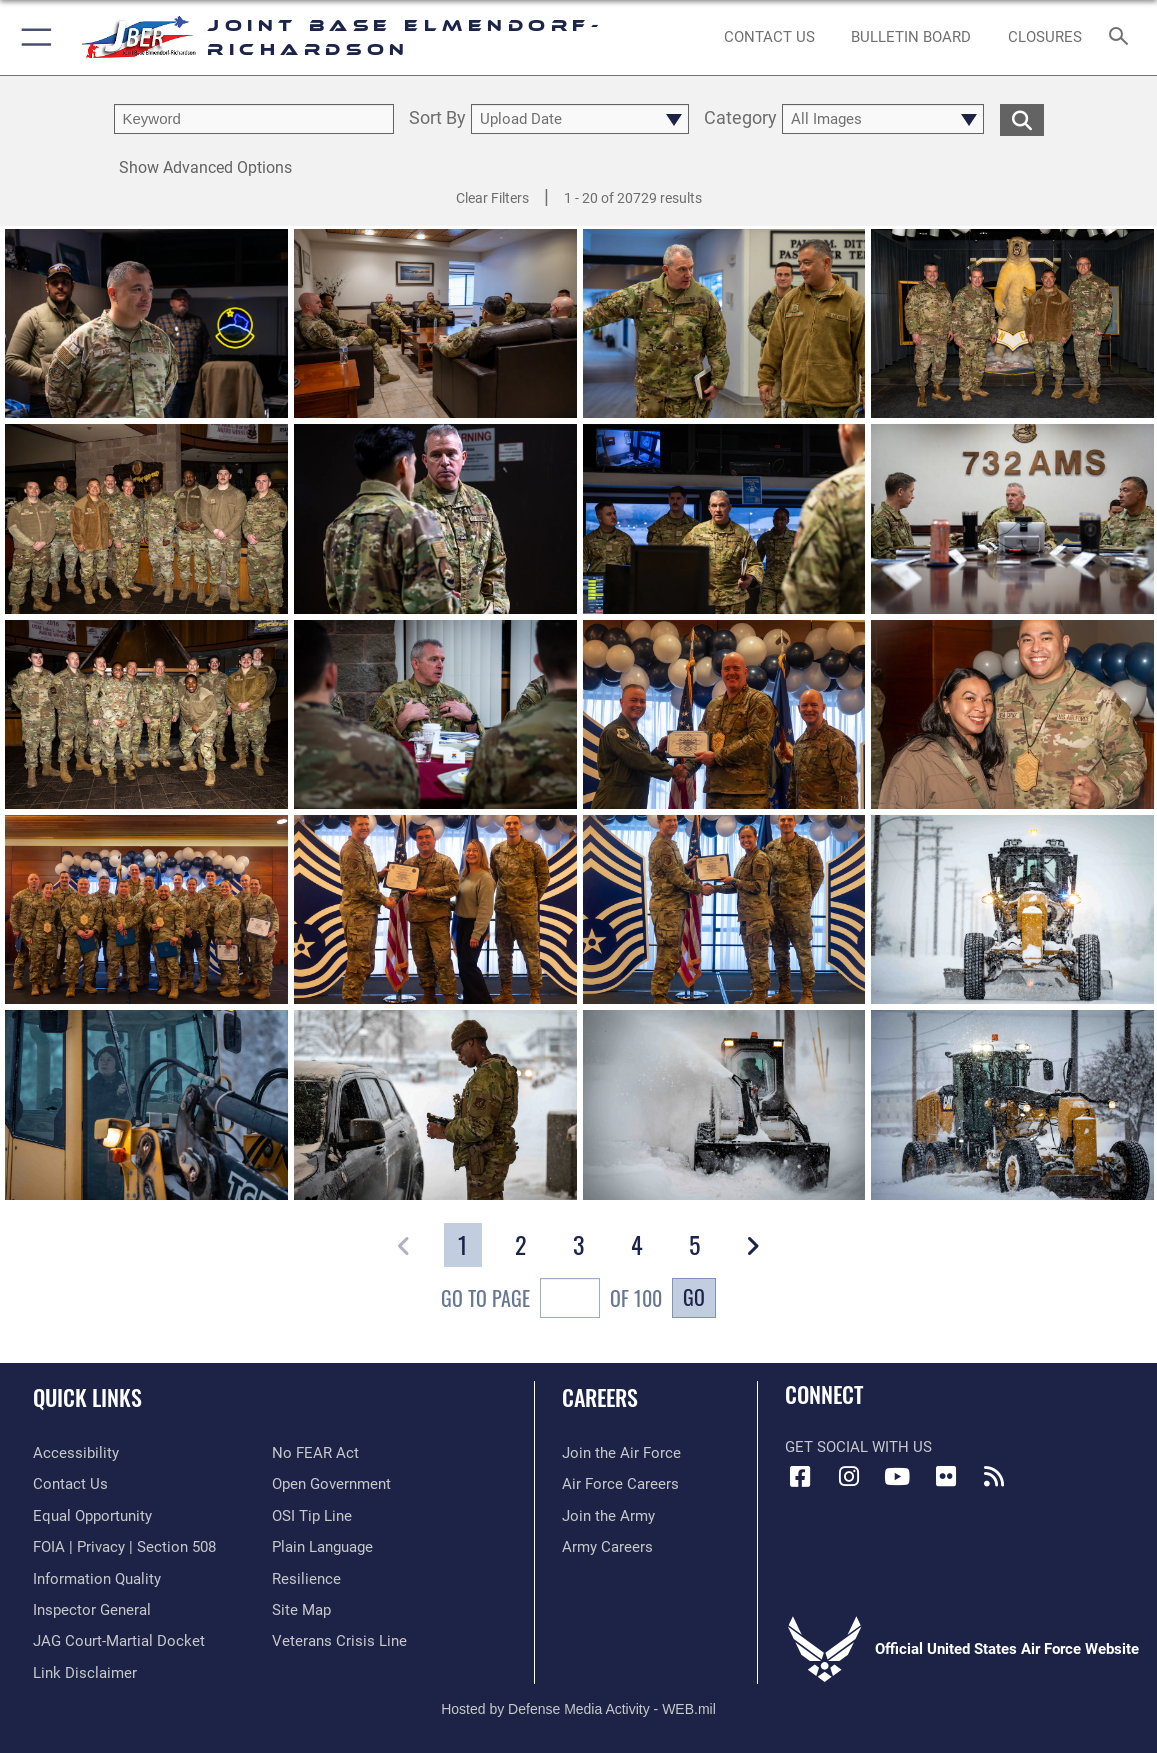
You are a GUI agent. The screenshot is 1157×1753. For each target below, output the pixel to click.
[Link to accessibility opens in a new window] (76, 1453)
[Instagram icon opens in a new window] (849, 1477)
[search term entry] (254, 119)
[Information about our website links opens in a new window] (85, 1673)
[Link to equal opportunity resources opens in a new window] (92, 1516)
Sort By (437, 119)
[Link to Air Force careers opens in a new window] (620, 1484)
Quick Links (87, 1397)
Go (694, 1297)
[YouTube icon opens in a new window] (897, 1477)
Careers (600, 1397)
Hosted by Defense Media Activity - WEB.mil (578, 1709)
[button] (32, 37)
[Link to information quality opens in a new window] (97, 1579)
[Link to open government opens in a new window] (331, 1484)
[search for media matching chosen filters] (1022, 119)
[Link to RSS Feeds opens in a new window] (994, 1477)
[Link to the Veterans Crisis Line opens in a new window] (339, 1641)
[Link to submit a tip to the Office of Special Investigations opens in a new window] (312, 1516)
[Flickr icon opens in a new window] (946, 1477)
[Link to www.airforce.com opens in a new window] (621, 1453)
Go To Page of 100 (551, 1300)
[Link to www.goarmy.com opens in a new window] (608, 1516)
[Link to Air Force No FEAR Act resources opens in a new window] (315, 1453)
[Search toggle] (1121, 37)
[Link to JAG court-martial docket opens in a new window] (119, 1641)
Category (740, 119)
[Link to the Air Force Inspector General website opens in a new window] (92, 1610)
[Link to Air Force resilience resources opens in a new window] (306, 1579)
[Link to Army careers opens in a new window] (607, 1547)
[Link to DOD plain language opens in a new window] (322, 1547)
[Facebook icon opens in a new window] (800, 1477)
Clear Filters (492, 198)
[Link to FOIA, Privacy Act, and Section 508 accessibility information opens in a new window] (124, 1547)
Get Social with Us (858, 1447)
